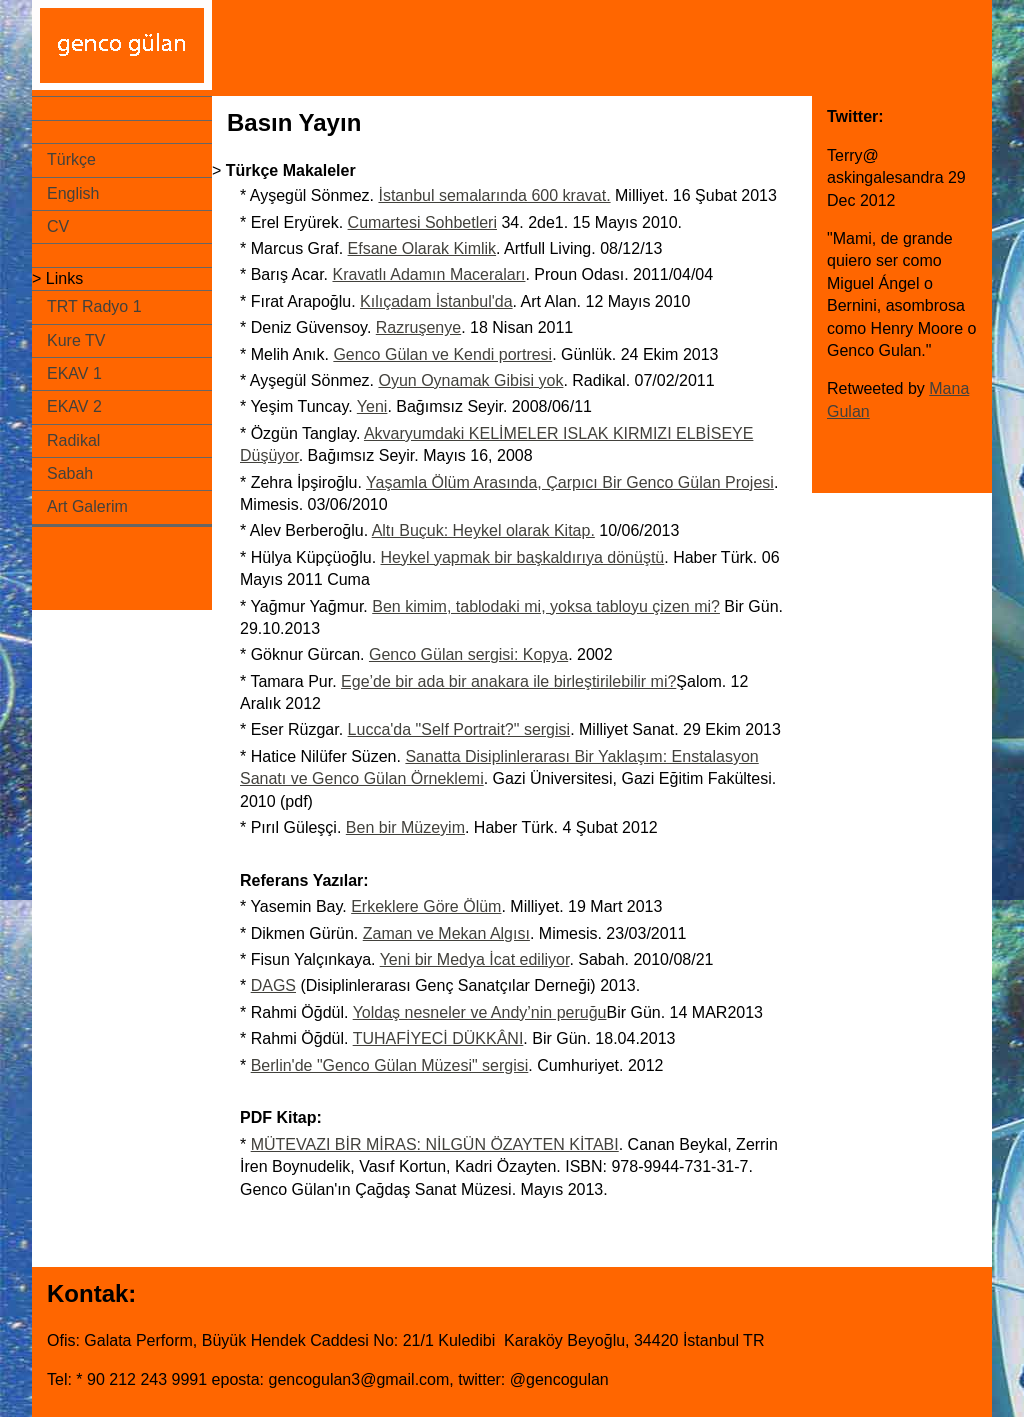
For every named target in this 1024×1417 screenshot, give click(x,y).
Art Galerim (87, 506)
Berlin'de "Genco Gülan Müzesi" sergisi (390, 1065)
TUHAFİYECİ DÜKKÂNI (438, 1038)
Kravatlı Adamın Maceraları (428, 274)
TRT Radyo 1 (94, 306)
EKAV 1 (74, 373)
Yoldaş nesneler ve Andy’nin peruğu (480, 1012)
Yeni (372, 406)
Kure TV (76, 340)
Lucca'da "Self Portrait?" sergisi (459, 729)
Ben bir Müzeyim (405, 827)
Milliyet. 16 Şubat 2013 (694, 195)
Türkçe (71, 159)
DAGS (273, 985)
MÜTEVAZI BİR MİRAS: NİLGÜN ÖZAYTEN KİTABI (435, 1144)
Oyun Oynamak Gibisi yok (470, 380)
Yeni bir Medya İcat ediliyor (475, 959)
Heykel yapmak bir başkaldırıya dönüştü (523, 557)
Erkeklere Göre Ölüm (426, 906)
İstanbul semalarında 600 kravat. (494, 195)
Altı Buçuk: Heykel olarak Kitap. (483, 530)
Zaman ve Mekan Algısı (446, 933)
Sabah (70, 473)
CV (58, 226)
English (73, 193)
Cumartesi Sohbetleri (422, 222)
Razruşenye (418, 327)
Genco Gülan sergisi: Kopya (468, 654)
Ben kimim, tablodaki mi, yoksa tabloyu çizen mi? (546, 606)
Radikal (73, 440)
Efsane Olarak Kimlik (422, 248)
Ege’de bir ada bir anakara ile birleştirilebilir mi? (508, 681)
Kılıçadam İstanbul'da (436, 301)
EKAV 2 (74, 406)
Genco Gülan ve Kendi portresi (442, 354)
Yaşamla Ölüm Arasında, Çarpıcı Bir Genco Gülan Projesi (570, 482)
